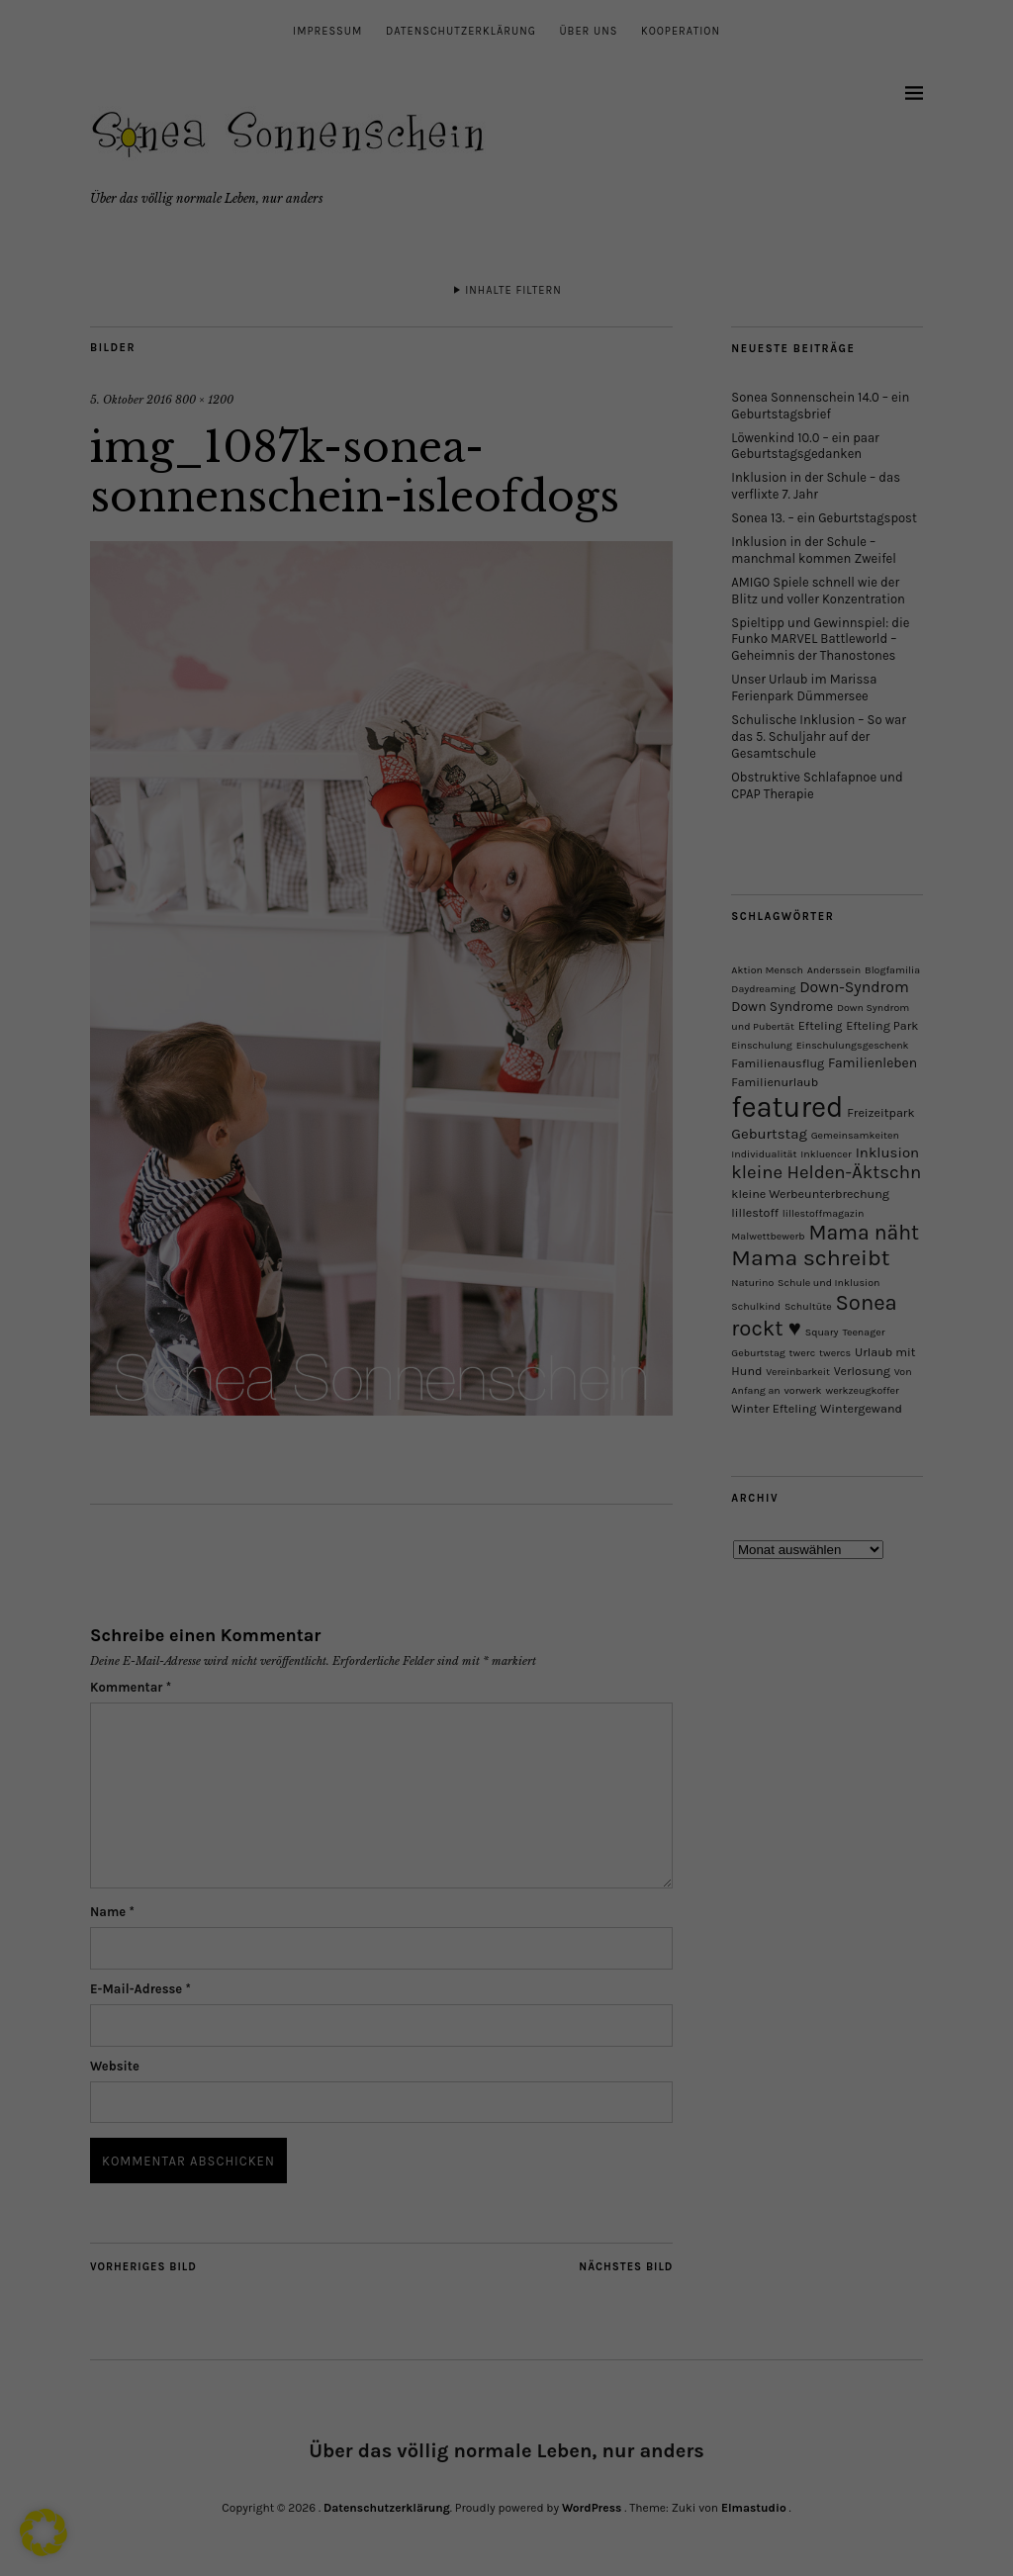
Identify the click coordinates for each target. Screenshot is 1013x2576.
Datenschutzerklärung (208, 1299)
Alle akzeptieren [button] (317, 1363)
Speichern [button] (697, 1363)
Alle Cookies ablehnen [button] (506, 1421)
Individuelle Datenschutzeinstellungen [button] (507, 1481)
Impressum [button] (597, 1526)
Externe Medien (594, 1156)
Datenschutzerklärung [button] (514, 1526)
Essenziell (577, 1056)
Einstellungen (275, 1318)
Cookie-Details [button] (423, 1526)
